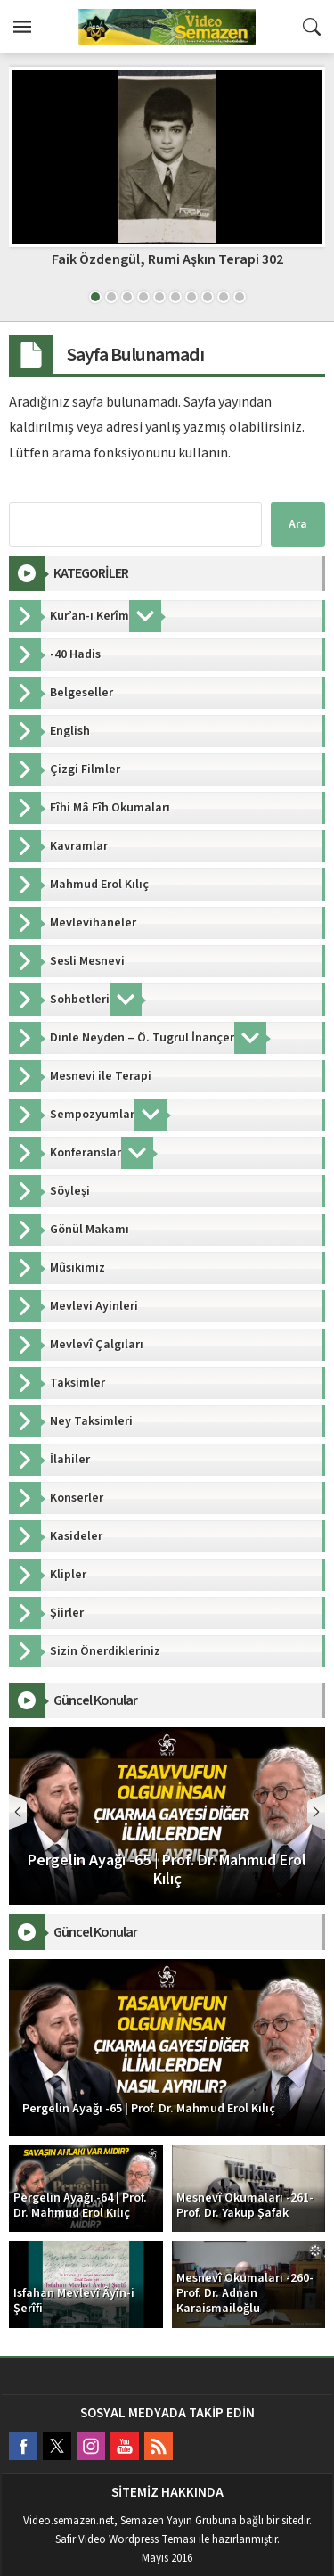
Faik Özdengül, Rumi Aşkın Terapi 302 (167, 259)
